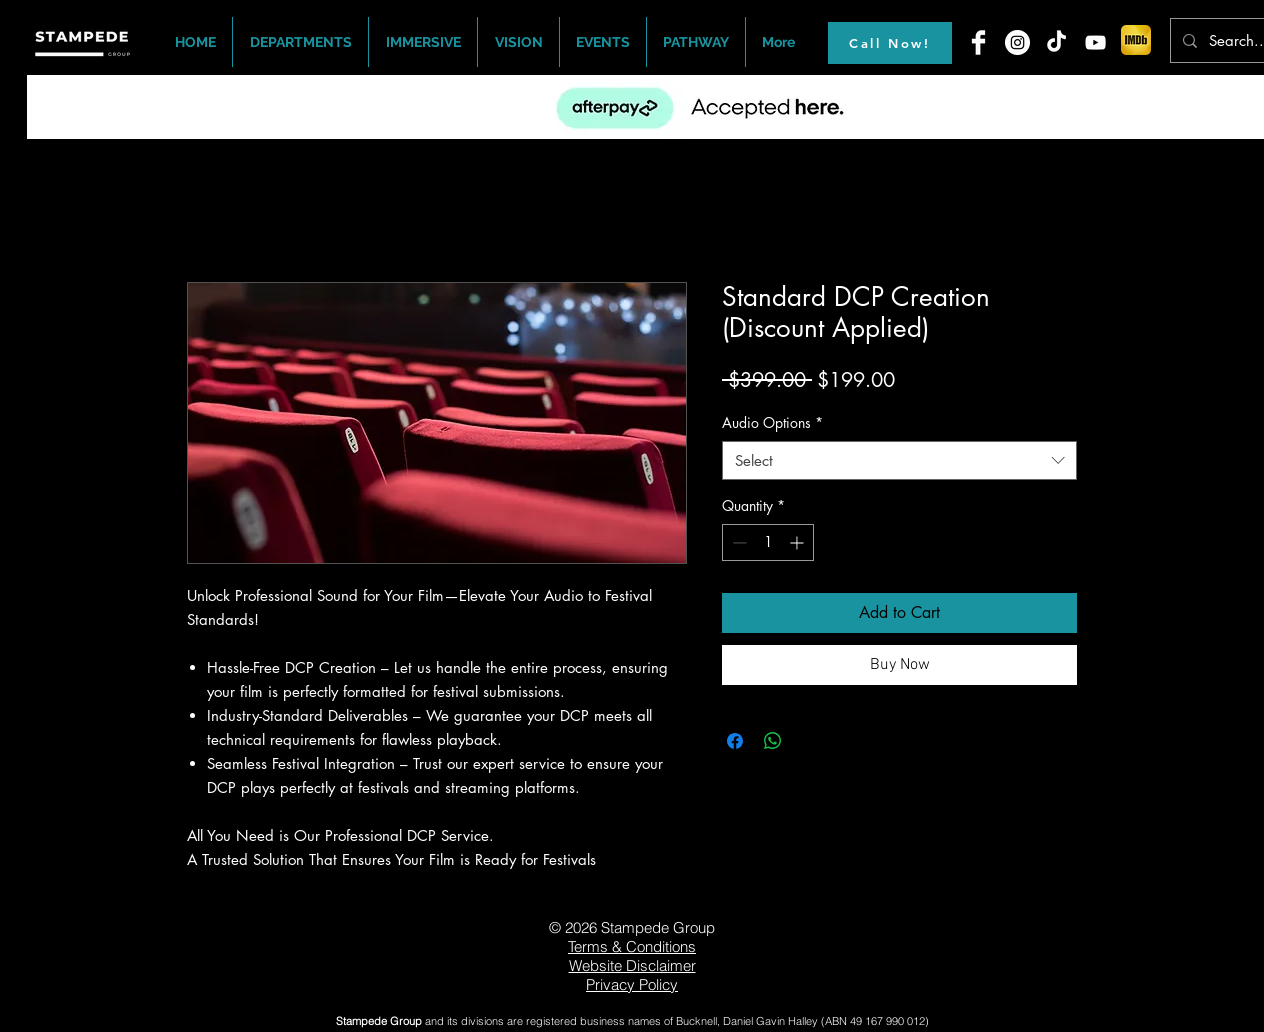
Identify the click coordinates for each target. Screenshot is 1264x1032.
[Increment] (798, 542)
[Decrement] (737, 542)
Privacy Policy (632, 984)
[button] (300, 42)
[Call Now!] (890, 43)
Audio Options (772, 422)
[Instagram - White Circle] (1017, 42)
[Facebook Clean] (978, 42)
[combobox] (899, 460)
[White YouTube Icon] (1095, 42)
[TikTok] (1056, 42)
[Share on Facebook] (735, 741)
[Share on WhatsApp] (773, 741)
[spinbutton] (768, 542)
